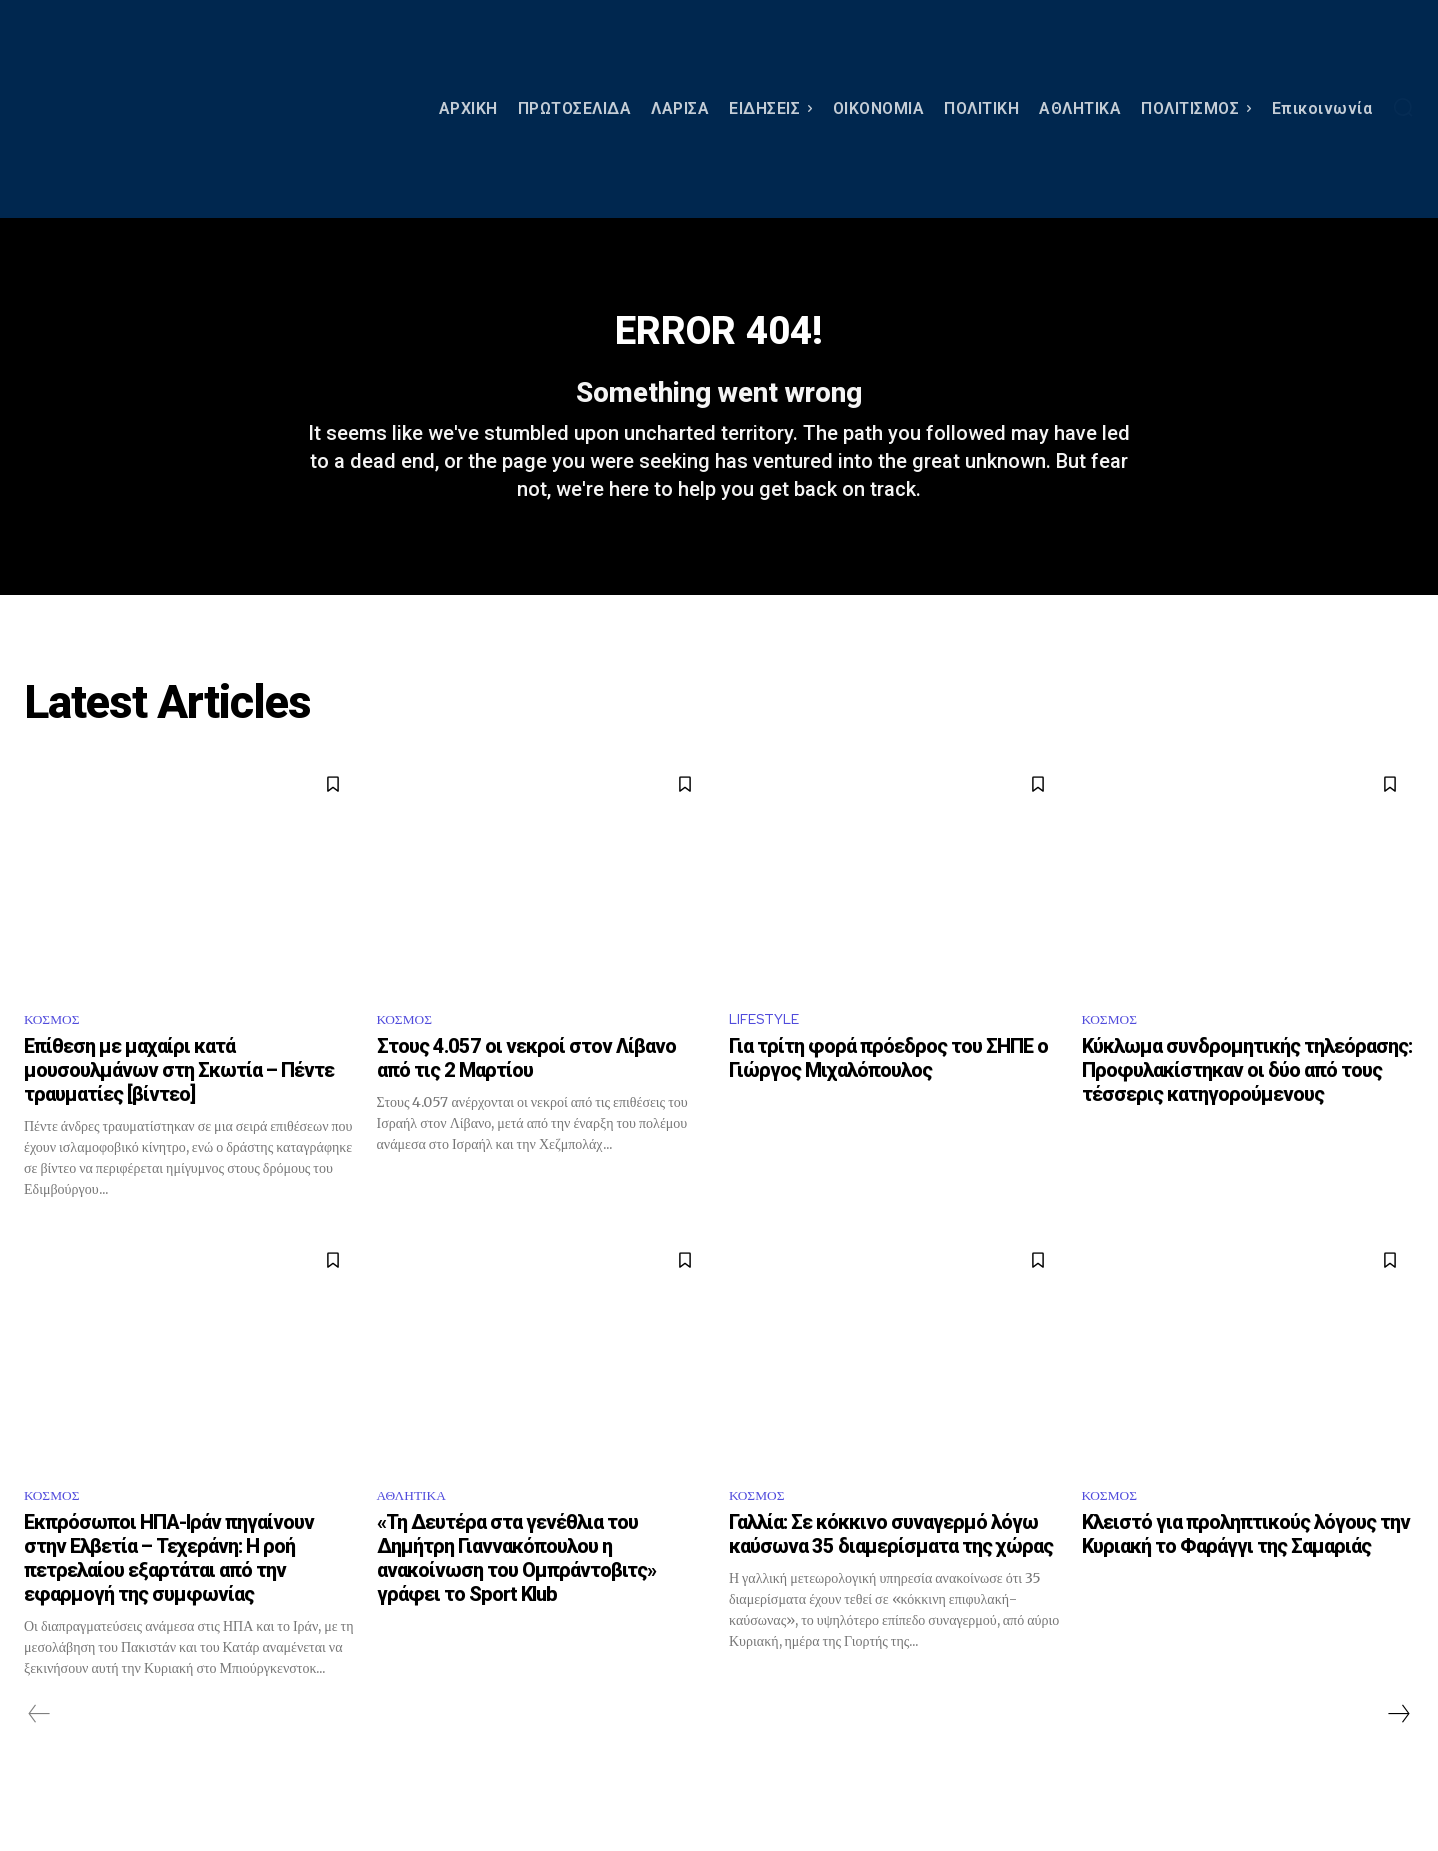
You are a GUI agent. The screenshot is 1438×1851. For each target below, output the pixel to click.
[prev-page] (39, 1756)
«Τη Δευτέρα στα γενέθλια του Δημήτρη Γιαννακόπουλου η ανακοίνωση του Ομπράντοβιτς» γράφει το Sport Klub (516, 1600)
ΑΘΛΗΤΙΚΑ (418, 1535)
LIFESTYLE (769, 1054)
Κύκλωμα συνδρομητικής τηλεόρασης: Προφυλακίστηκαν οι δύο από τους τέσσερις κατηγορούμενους (1247, 1108)
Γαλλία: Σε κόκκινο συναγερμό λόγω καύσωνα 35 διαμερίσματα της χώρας (893, 1576)
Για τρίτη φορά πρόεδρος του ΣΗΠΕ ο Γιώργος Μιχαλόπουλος (888, 1096)
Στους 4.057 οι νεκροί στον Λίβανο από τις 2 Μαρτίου (526, 1096)
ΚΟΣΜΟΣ (57, 1054)
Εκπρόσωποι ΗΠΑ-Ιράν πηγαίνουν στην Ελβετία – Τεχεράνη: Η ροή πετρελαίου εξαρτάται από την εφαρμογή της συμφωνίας (169, 1600)
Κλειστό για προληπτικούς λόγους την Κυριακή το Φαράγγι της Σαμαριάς (1246, 1576)
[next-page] (1398, 1756)
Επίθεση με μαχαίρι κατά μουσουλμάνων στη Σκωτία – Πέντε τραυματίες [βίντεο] (179, 1108)
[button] (1403, 107)
